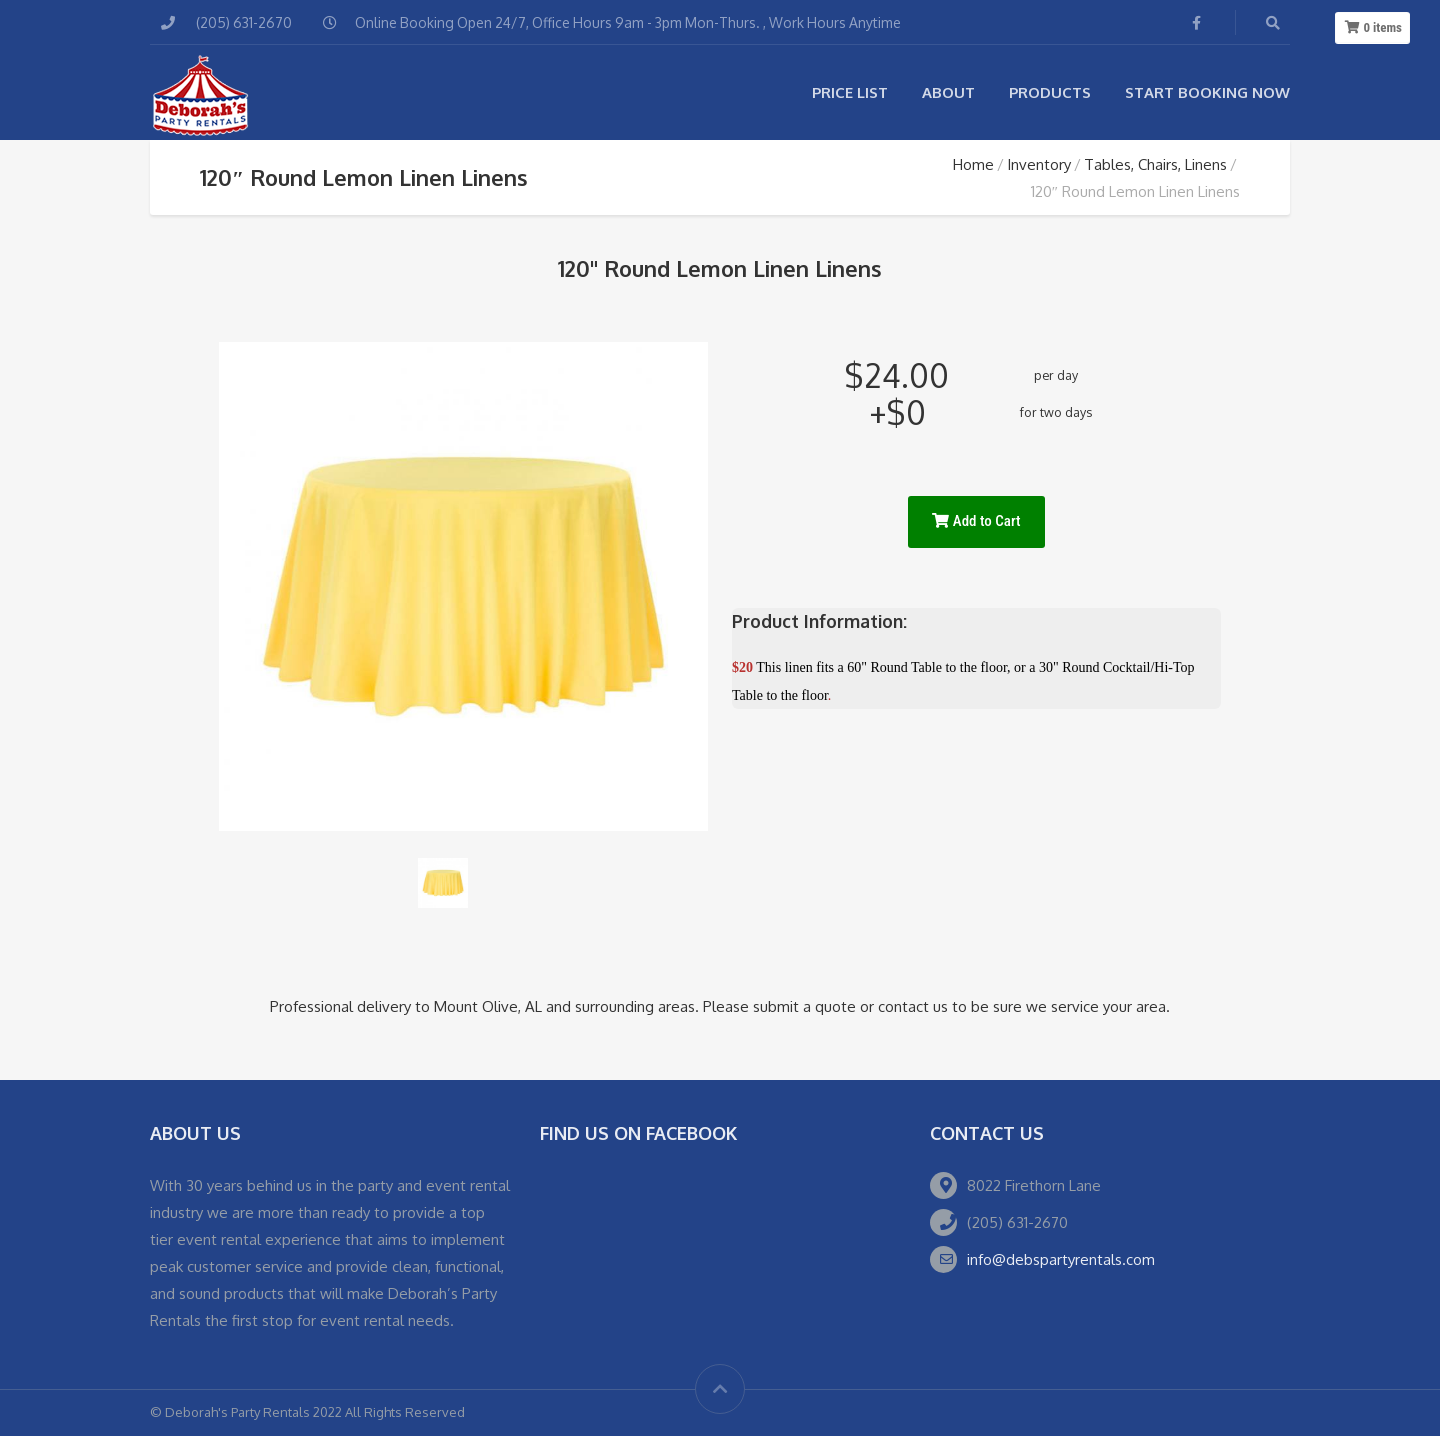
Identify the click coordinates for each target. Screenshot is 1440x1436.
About (948, 92)
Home (973, 164)
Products (1050, 92)
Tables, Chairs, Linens (1155, 164)
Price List (850, 92)
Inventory (1039, 164)
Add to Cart (976, 521)
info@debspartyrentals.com (1061, 1259)
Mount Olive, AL (488, 1006)
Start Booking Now (1207, 92)
